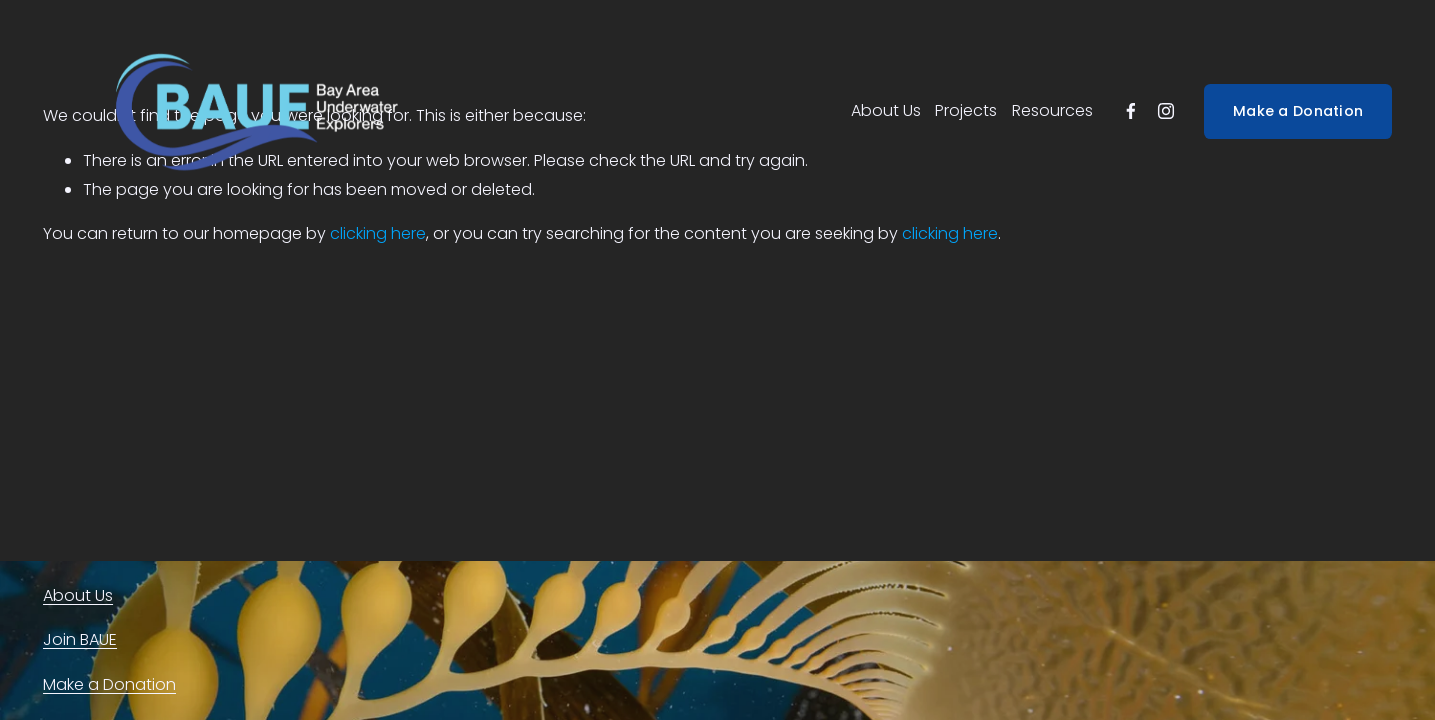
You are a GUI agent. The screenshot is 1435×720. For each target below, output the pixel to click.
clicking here (378, 233)
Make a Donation (1298, 111)
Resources (1052, 110)
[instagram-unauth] (1166, 111)
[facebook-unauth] (1131, 111)
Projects (966, 110)
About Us (886, 110)
